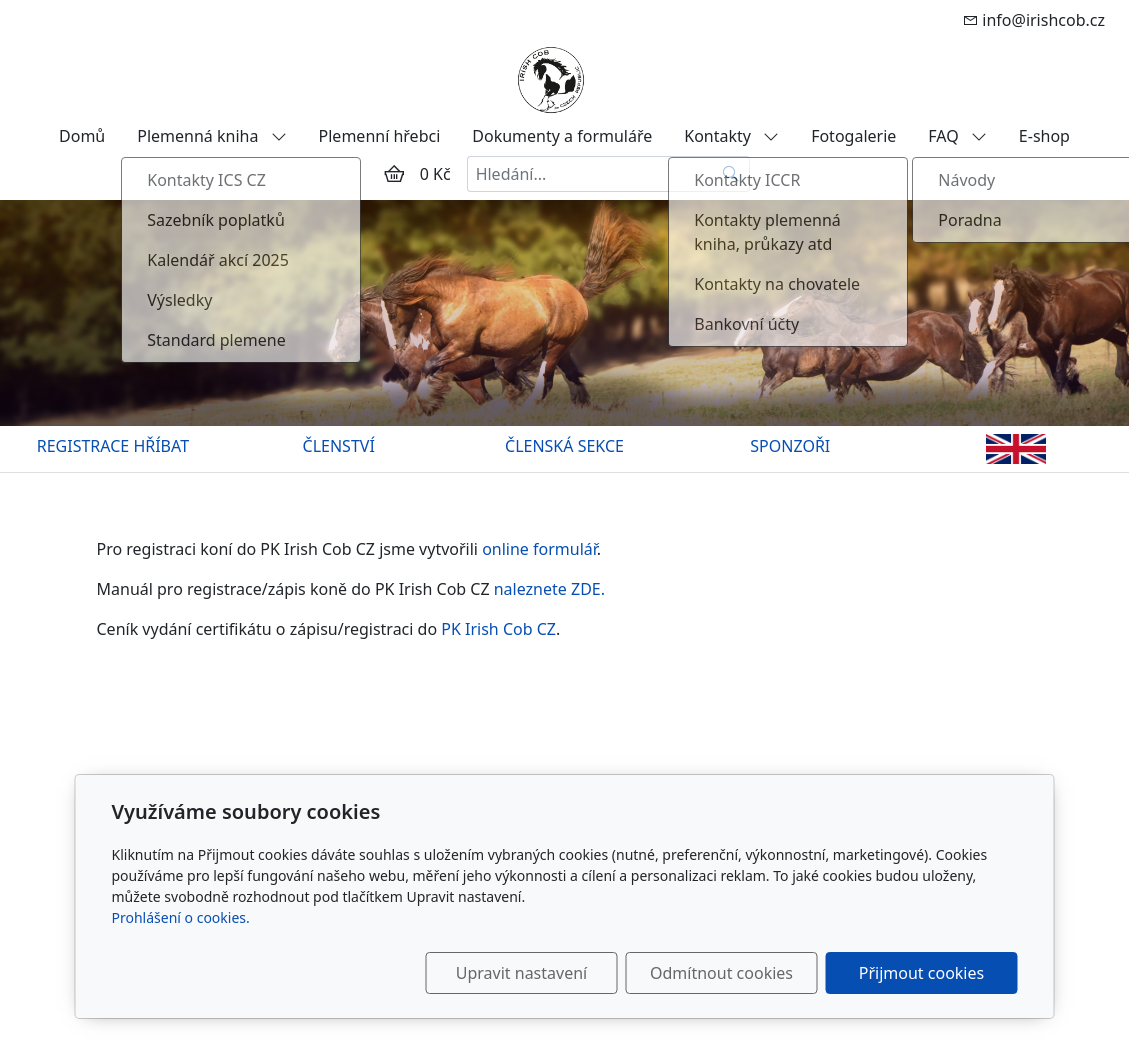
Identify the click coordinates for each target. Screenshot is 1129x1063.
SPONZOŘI (790, 446)
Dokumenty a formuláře (562, 136)
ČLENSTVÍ (339, 446)
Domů (82, 136)
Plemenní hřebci (380, 136)
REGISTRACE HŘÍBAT (113, 446)
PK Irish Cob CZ (498, 629)
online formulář (539, 549)
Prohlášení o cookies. (181, 917)
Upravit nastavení (521, 973)
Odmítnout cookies (721, 973)
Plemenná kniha (211, 136)
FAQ (957, 136)
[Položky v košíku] (394, 174)
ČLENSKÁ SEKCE (564, 446)
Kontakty (731, 136)
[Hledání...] (590, 174)
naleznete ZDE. (549, 589)
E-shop (1044, 136)
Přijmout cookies (921, 973)
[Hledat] (731, 174)
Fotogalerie (853, 136)
